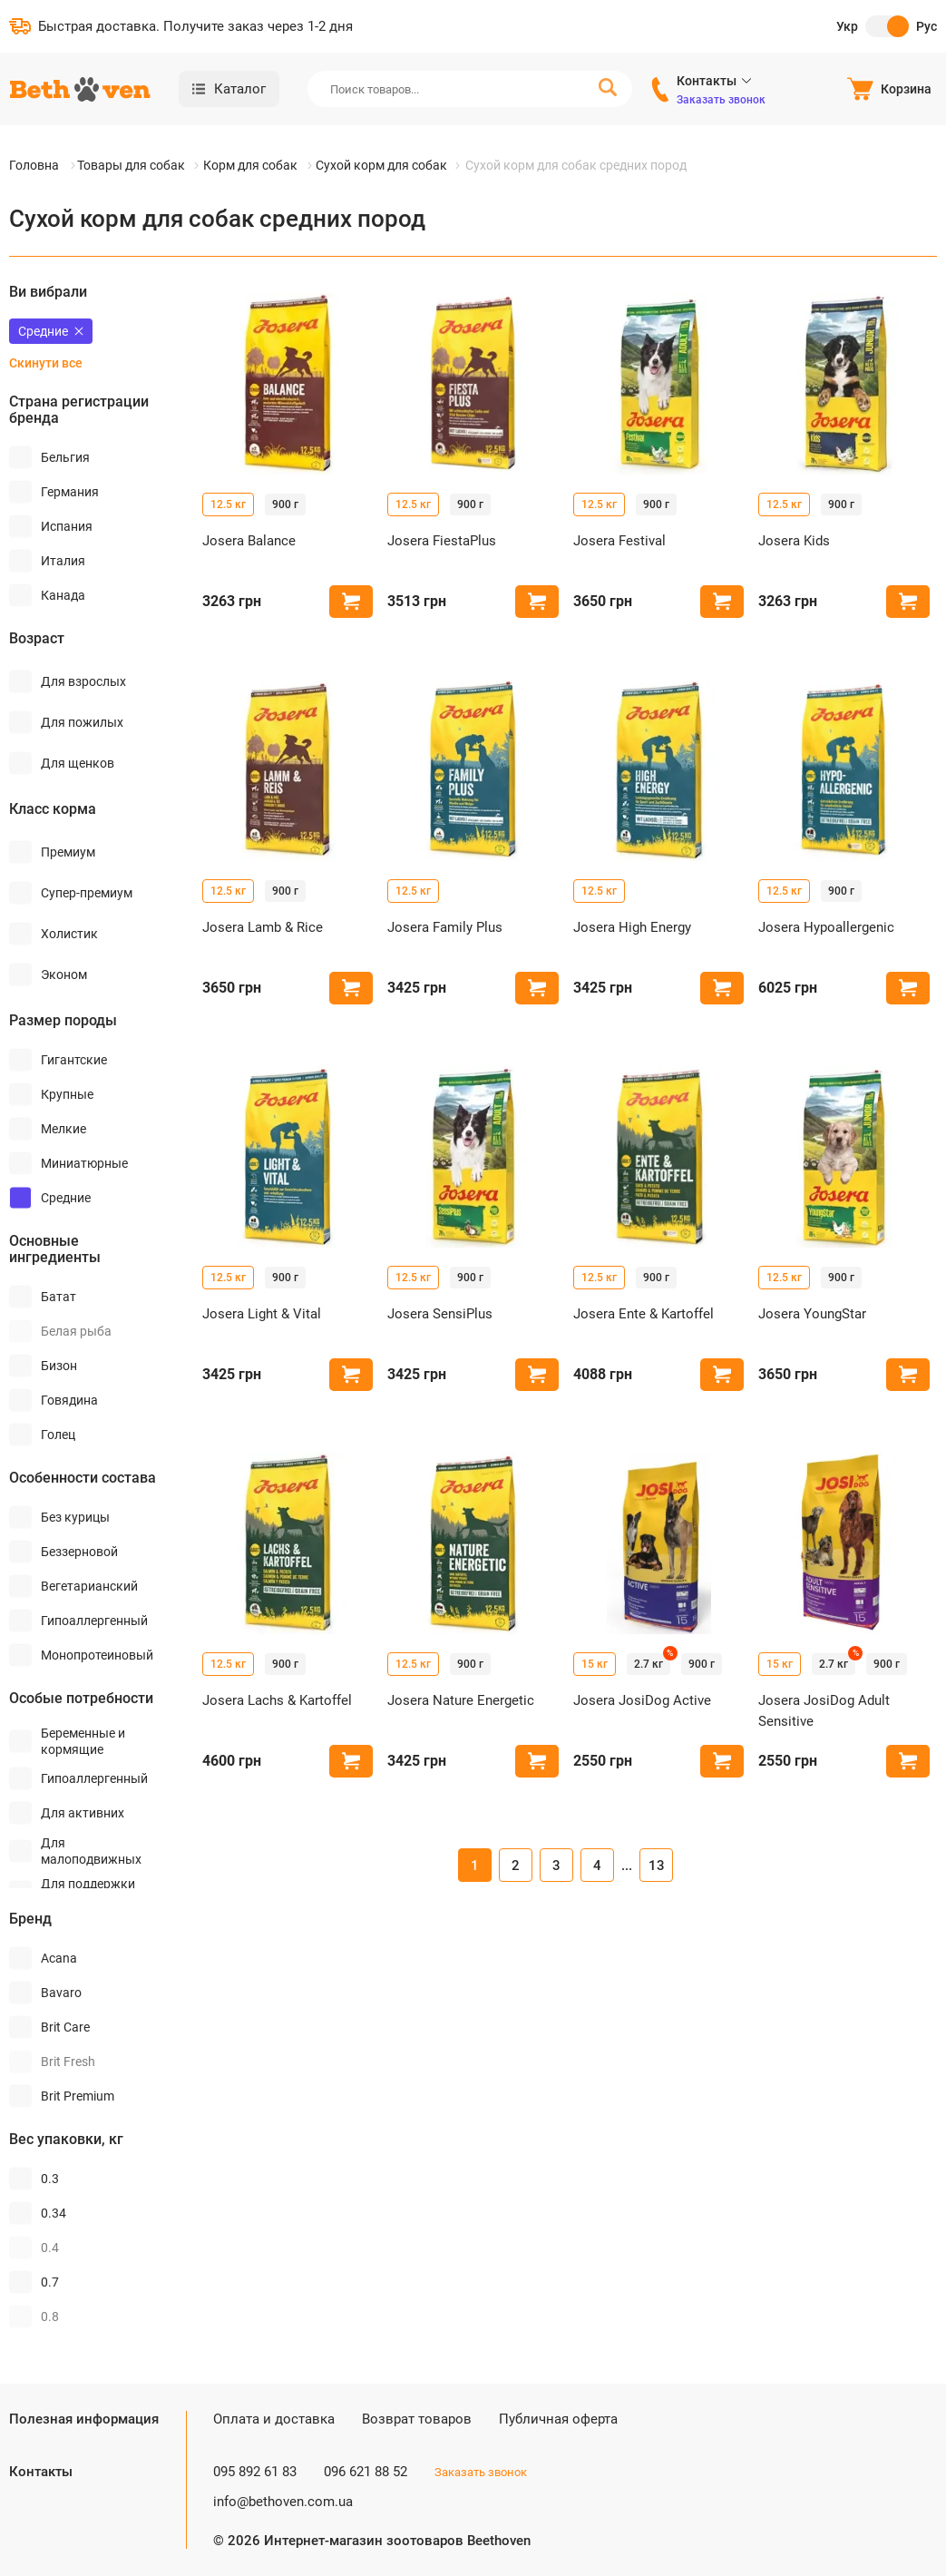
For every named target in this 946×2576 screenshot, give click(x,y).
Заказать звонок (721, 99)
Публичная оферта (558, 2419)
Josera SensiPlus (440, 1314)
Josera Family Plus (444, 927)
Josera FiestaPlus (441, 541)
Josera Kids (794, 541)
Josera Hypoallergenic (826, 927)
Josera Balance (249, 541)
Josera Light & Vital (261, 1314)
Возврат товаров (417, 2419)
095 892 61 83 (255, 2471)
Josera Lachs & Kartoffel (277, 1700)
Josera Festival (619, 541)
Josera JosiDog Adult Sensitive (824, 1710)
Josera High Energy (632, 927)
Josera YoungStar (812, 1314)
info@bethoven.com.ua (283, 2501)
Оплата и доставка (274, 2419)
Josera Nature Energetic (460, 1700)
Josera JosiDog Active (642, 1700)
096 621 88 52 (365, 2471)
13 (657, 1865)
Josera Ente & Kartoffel (643, 1314)
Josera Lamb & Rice (262, 927)
